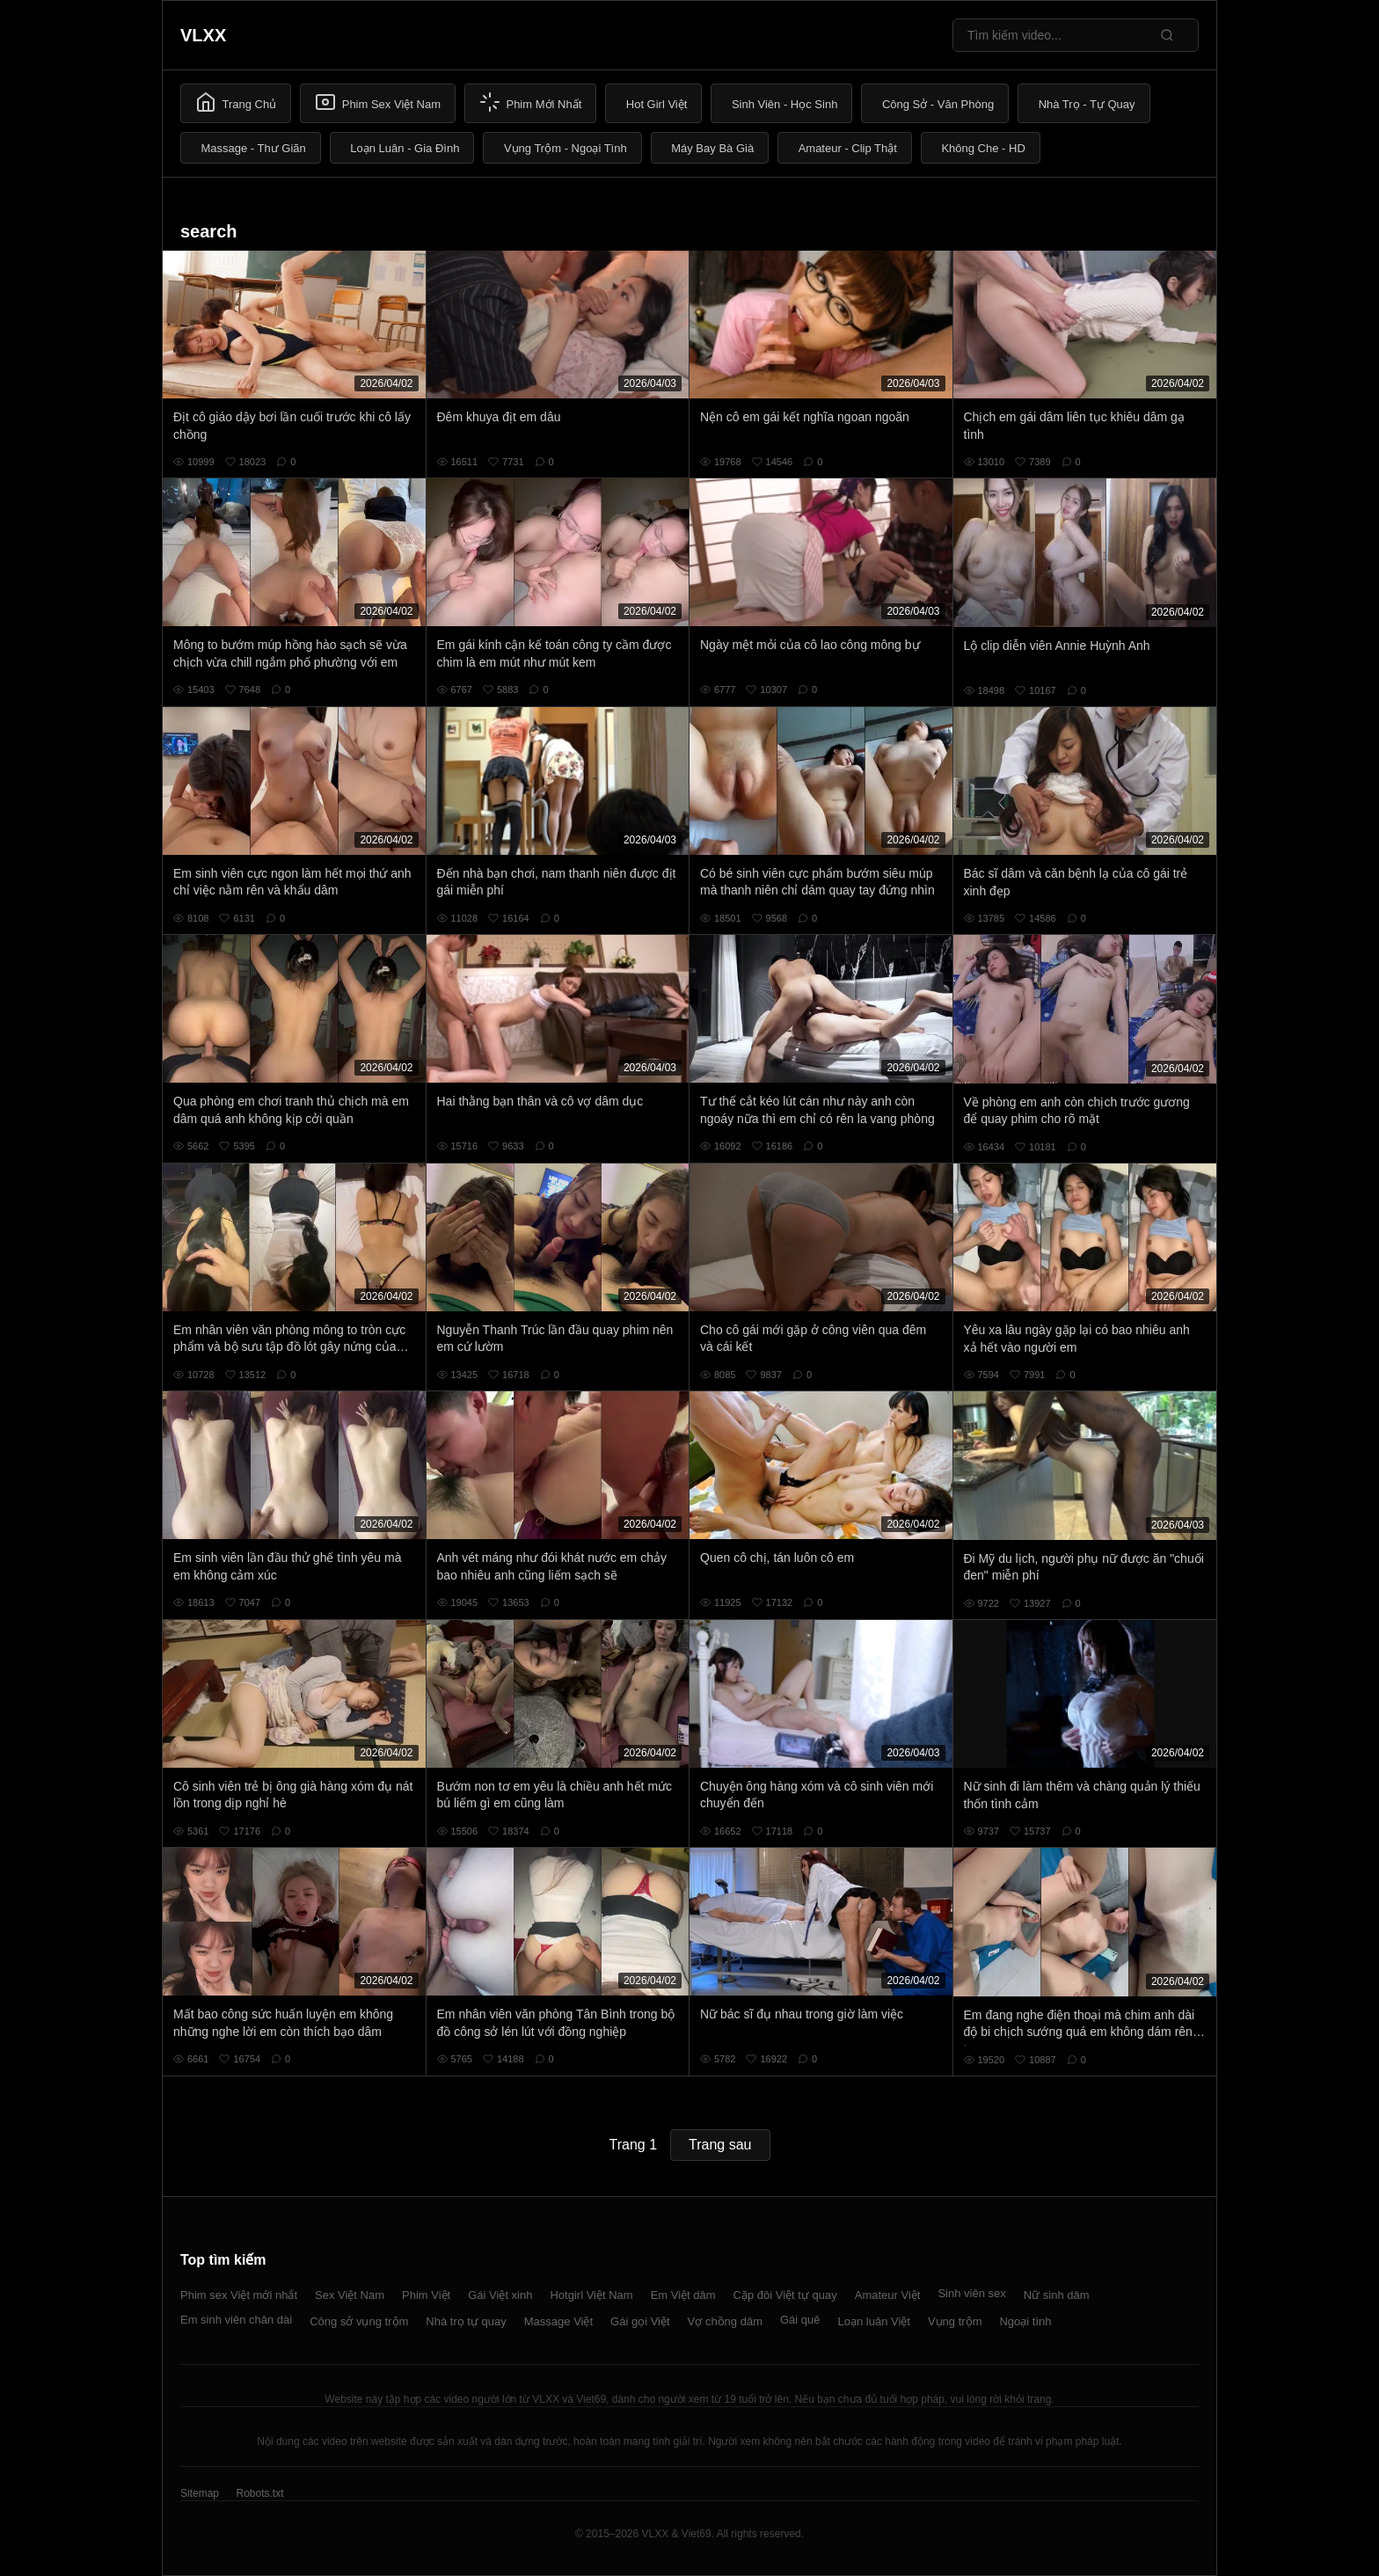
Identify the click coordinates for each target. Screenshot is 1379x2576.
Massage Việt (558, 2321)
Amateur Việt (888, 2295)
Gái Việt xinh (500, 2295)
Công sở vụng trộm (359, 2321)
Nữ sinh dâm (1057, 2295)
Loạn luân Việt (874, 2321)
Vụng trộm (955, 2321)
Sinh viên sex (971, 2293)
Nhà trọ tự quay (466, 2321)
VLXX (203, 35)
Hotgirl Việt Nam (591, 2295)
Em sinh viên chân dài (236, 2319)
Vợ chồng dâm (725, 2321)
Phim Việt (426, 2295)
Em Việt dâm (683, 2295)
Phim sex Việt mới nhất (238, 2295)
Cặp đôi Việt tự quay (785, 2295)
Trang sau (720, 2144)
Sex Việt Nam (349, 2295)
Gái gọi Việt (640, 2321)
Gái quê (800, 2319)
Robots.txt (259, 2493)
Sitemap (199, 2493)
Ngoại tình (1025, 2321)
